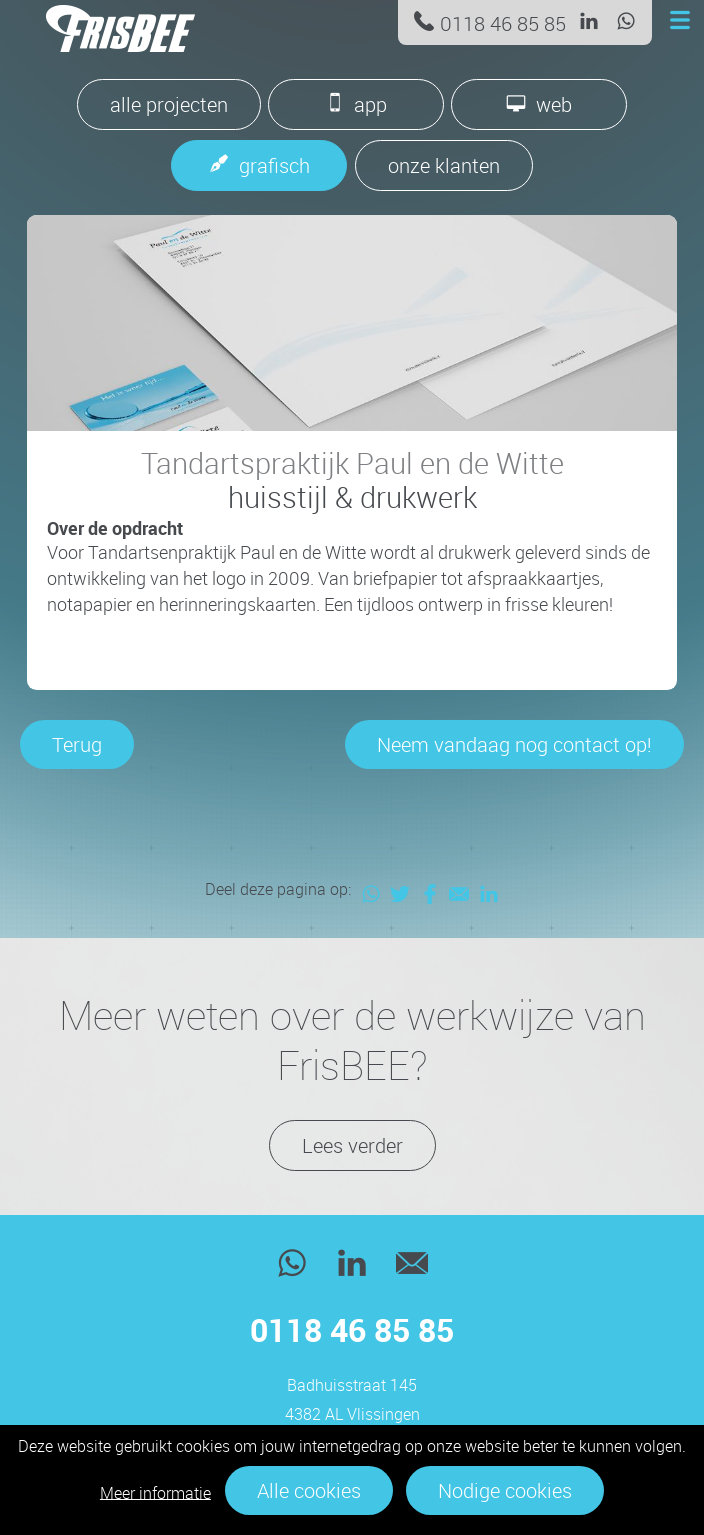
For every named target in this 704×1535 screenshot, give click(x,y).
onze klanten (444, 165)
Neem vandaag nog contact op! (514, 744)
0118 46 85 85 (503, 23)
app (370, 104)
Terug (77, 744)
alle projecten (169, 104)
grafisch (274, 165)
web (554, 104)
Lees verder (352, 1145)
